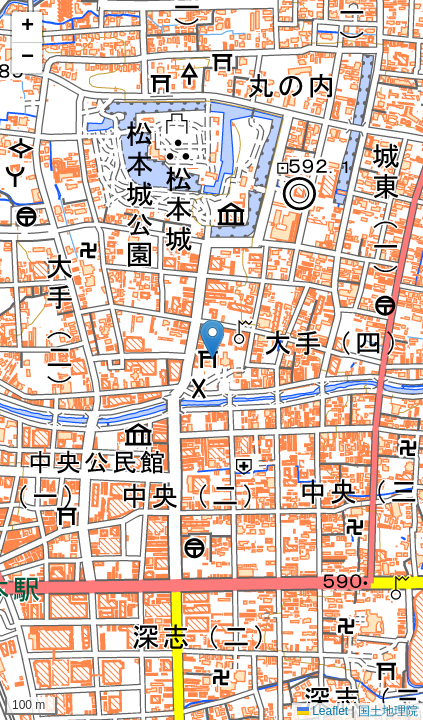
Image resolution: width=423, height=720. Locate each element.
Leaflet (322, 711)
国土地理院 (388, 711)
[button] (212, 339)
